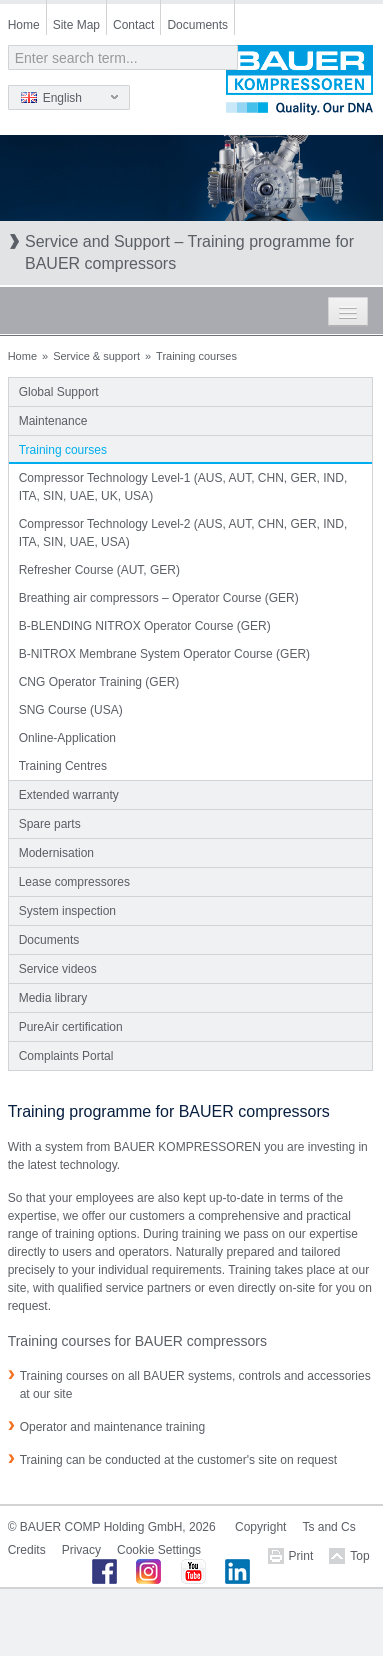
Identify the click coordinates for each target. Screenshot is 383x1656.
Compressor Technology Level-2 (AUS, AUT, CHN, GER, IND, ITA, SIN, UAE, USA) (183, 533)
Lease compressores (74, 882)
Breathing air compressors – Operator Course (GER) (159, 598)
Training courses (63, 450)
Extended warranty (69, 795)
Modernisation (56, 853)
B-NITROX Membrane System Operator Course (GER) (164, 654)
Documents (197, 25)
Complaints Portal (66, 1056)
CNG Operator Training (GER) (99, 682)
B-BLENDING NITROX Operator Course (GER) (145, 626)
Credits (27, 1550)
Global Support (59, 392)
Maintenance (53, 421)
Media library (53, 998)
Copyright (260, 1527)
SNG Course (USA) (71, 710)
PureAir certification (71, 1027)
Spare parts (50, 824)
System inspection (67, 911)
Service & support (96, 356)
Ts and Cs (328, 1527)
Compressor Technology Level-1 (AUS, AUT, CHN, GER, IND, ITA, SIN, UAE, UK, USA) (183, 487)
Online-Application (67, 738)
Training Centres (63, 766)
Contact (133, 25)
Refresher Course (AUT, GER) (99, 570)
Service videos (58, 969)
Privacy (81, 1550)
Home (24, 25)
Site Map (76, 25)
